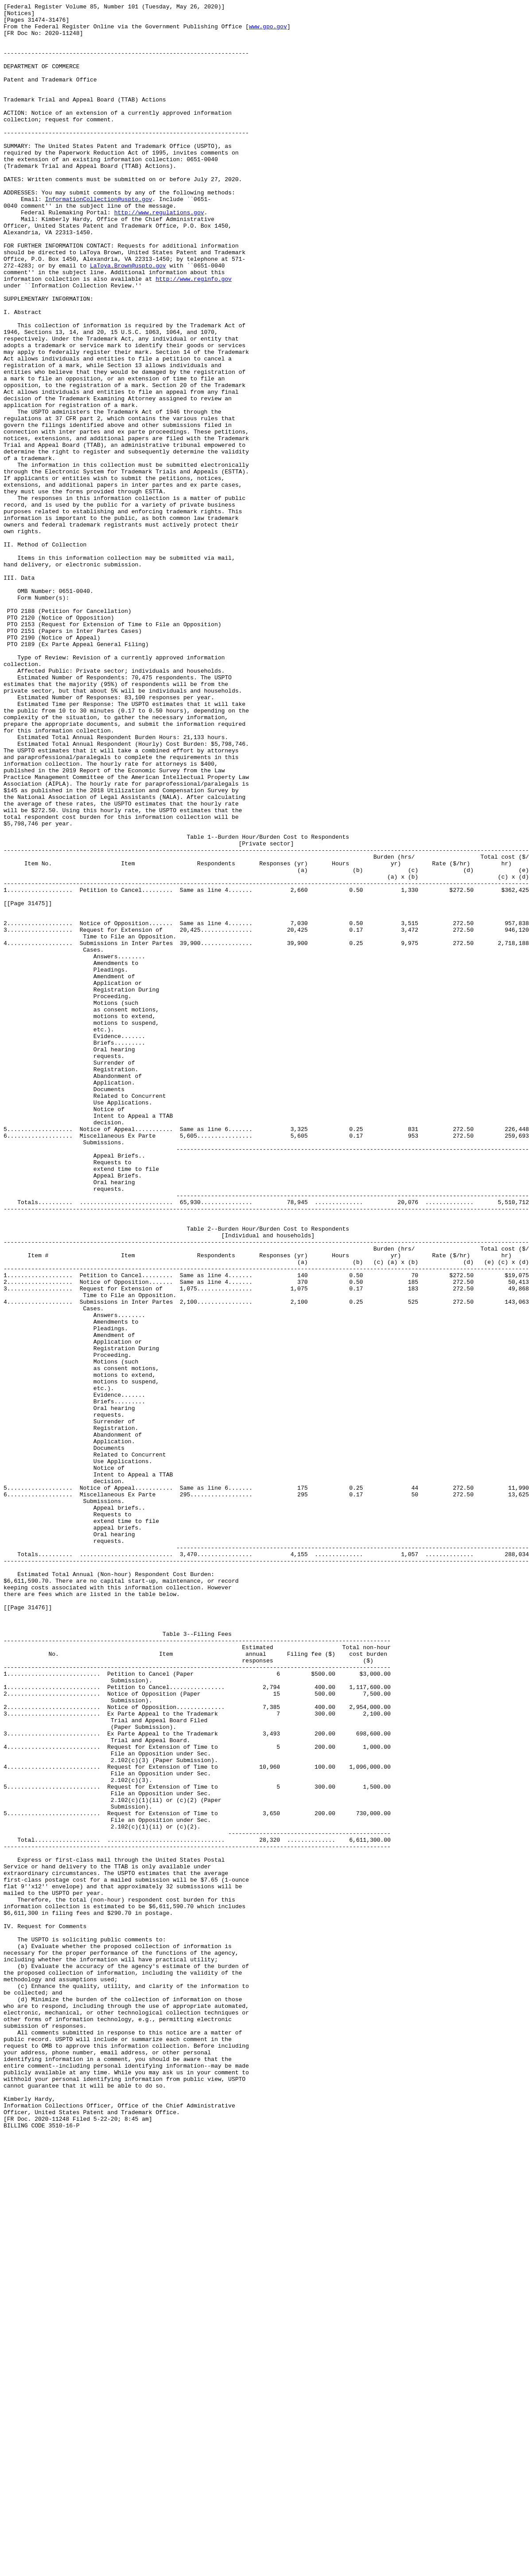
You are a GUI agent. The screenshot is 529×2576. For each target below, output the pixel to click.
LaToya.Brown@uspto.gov (128, 318)
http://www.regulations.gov (159, 255)
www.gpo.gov (268, 31)
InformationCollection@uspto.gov (98, 239)
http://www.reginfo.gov (194, 334)
